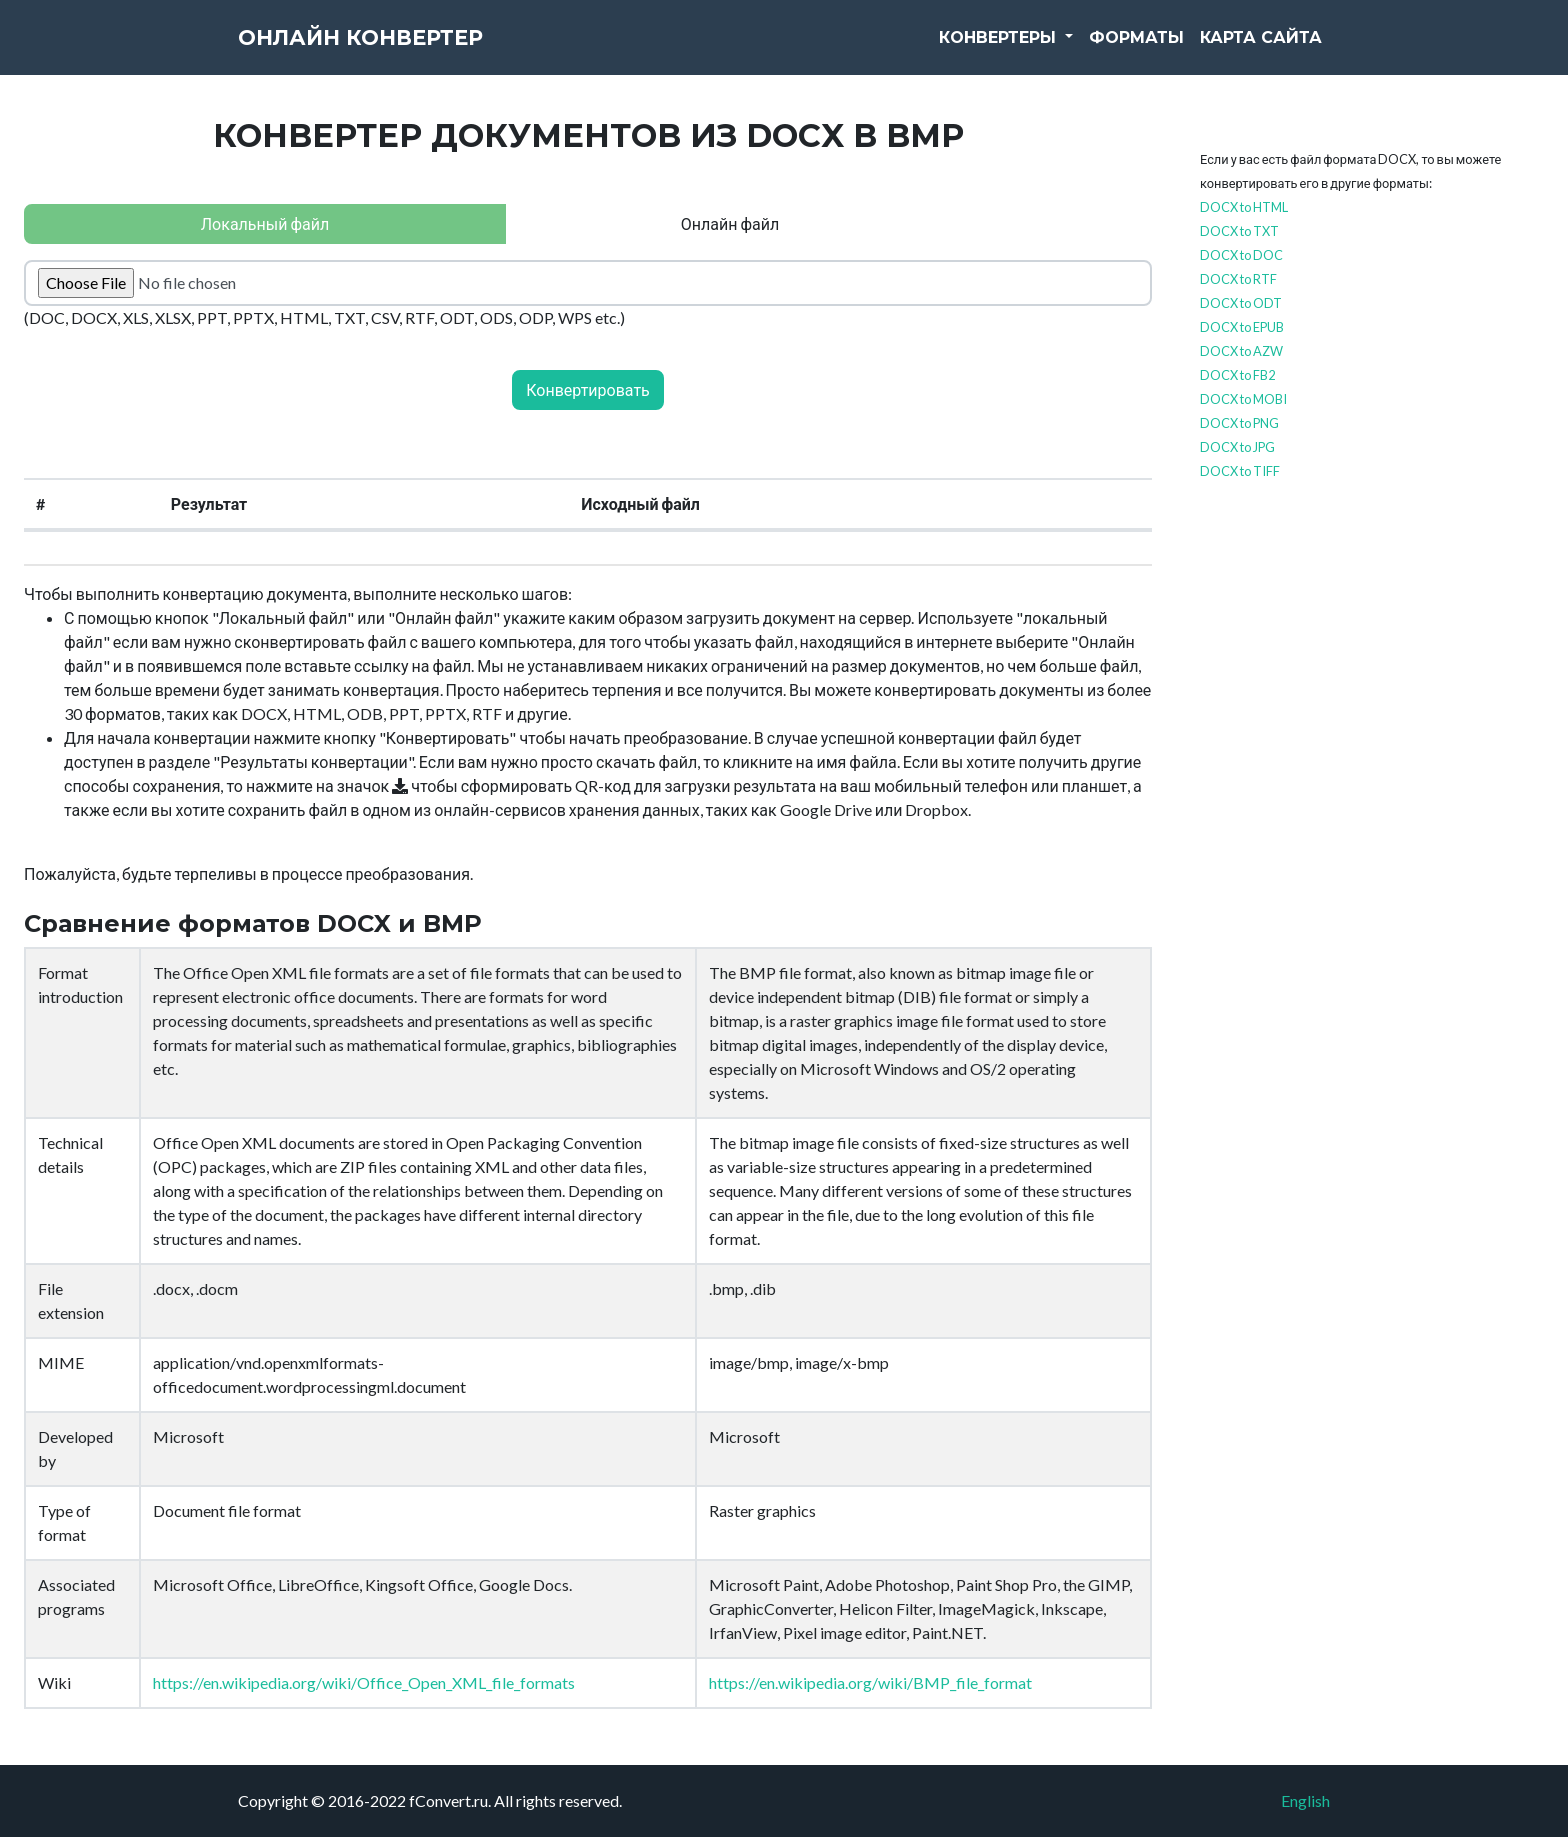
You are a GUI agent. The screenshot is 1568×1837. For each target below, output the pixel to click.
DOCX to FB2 (1237, 375)
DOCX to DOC (1241, 255)
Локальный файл (265, 223)
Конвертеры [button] (1000, 49)
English (1305, 1800)
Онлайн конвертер (398, 50)
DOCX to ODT (1241, 303)
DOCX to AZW (1241, 351)
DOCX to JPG (1237, 447)
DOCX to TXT (1239, 231)
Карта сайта (1261, 49)
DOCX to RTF (1238, 279)
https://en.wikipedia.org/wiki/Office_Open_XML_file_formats (364, 1682)
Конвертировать (588, 389)
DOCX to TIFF (1240, 471)
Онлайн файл (730, 223)
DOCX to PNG (1239, 423)
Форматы (1136, 49)
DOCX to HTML (1244, 207)
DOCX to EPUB (1242, 327)
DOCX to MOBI (1243, 399)
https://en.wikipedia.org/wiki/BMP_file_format (870, 1682)
